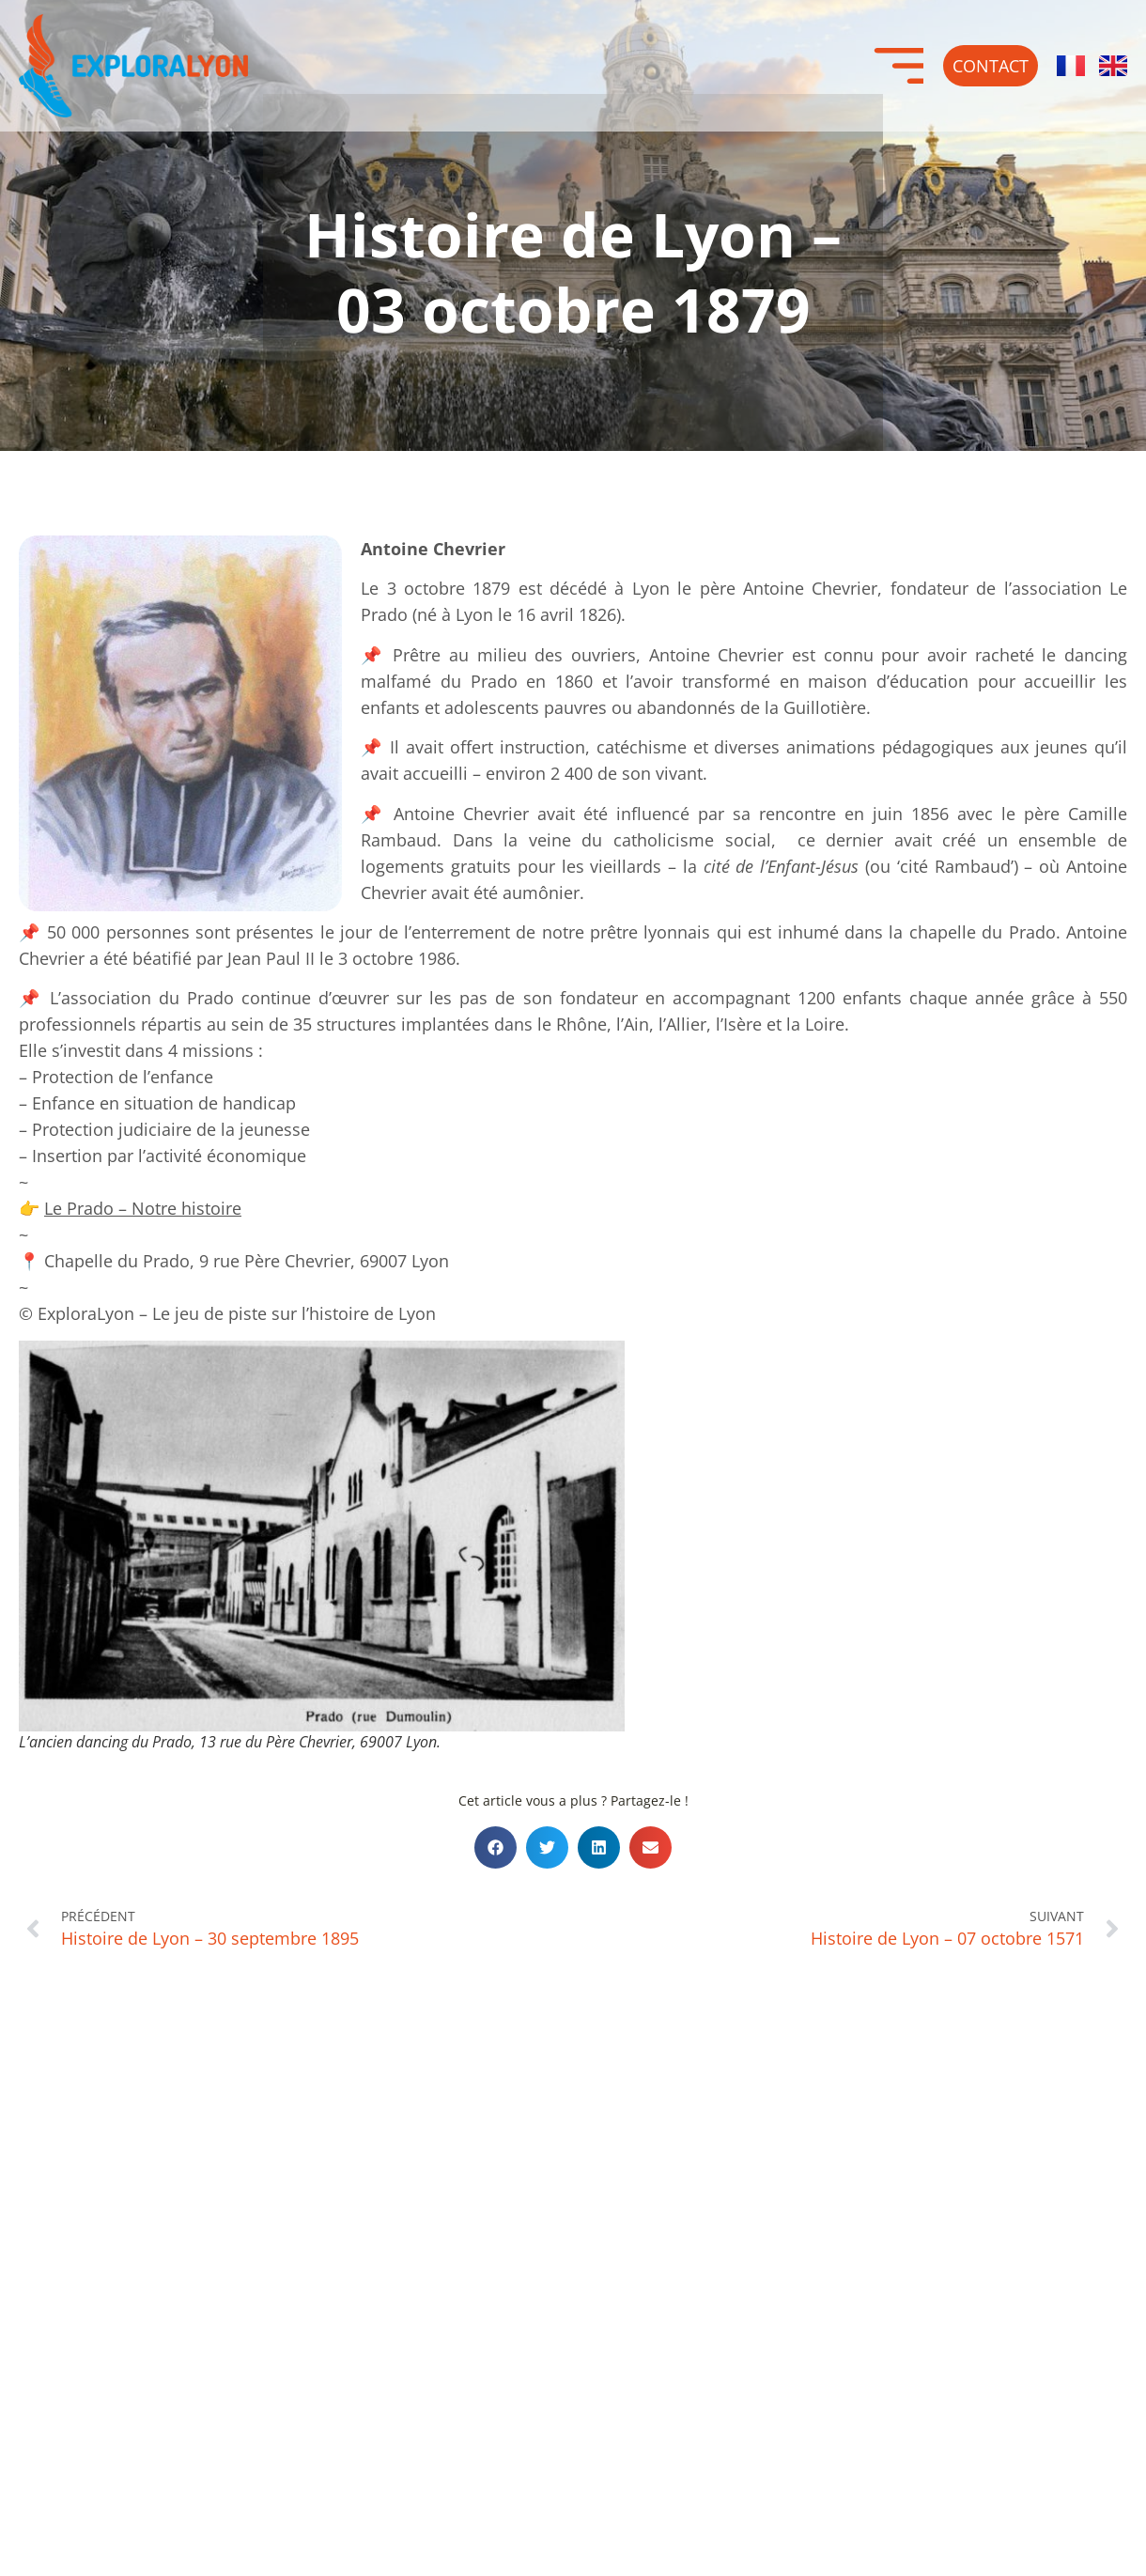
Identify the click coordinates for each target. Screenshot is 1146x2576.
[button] (495, 1847)
